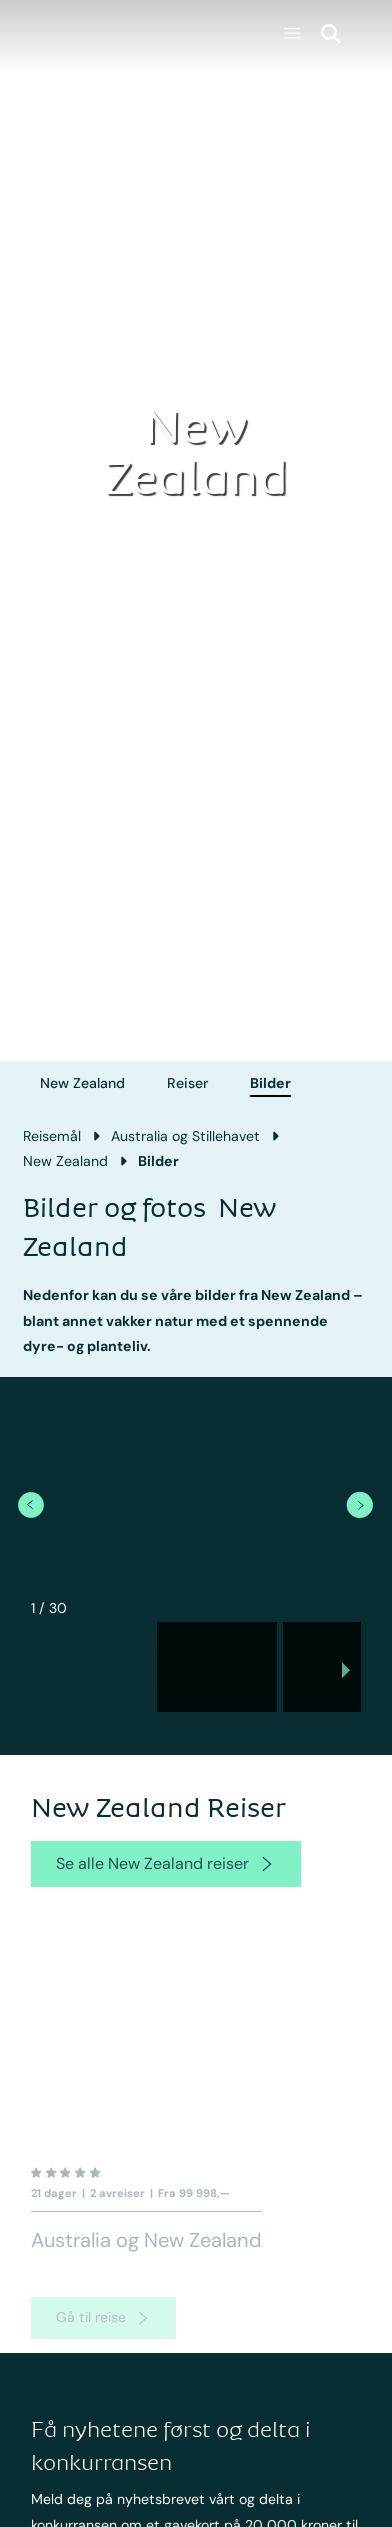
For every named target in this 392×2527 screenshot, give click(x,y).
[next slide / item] (346, 1672)
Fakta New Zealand (265, 2517)
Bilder (270, 1083)
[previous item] (31, 1504)
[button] (91, 1667)
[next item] (359, 1504)
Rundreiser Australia (116, 2517)
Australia (79, 2433)
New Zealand (82, 1083)
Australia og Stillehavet (185, 1136)
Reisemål (52, 1136)
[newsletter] (336, 2365)
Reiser (187, 1083)
